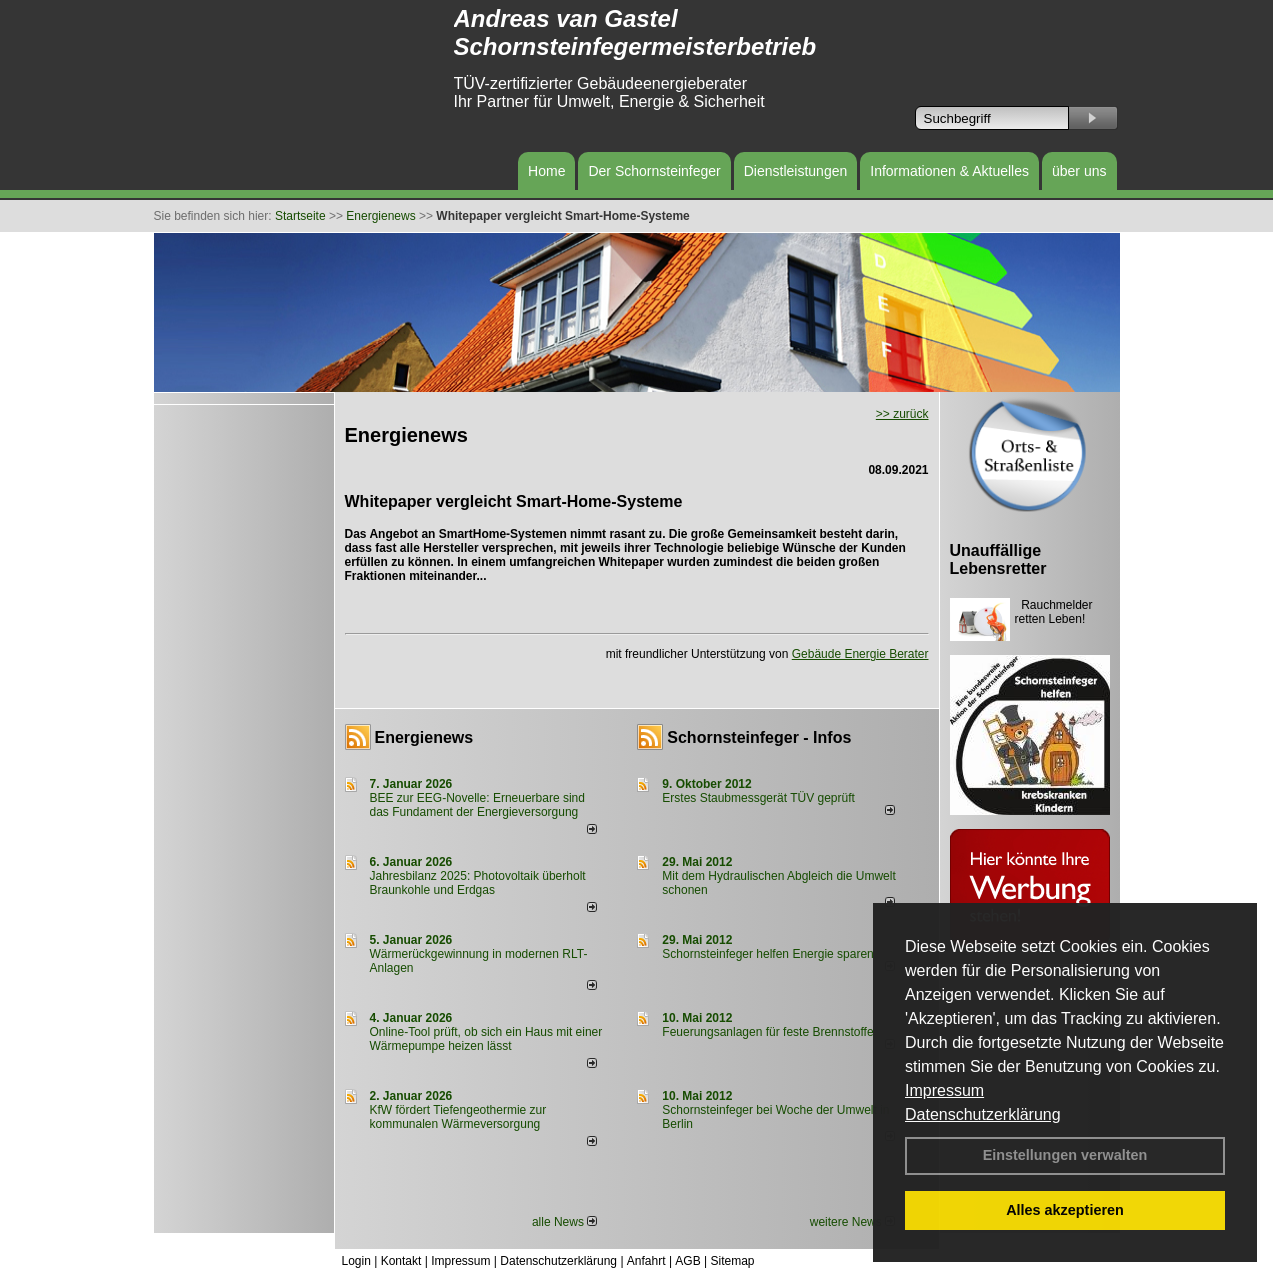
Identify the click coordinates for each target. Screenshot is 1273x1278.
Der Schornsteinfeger (654, 171)
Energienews (424, 737)
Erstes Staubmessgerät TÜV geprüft (758, 798)
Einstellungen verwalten (1065, 1155)
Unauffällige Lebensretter (998, 559)
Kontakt (401, 1261)
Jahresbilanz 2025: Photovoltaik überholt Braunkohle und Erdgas (478, 883)
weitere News (852, 1222)
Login (356, 1261)
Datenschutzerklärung (983, 1114)
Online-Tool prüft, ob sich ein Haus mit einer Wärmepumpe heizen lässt (486, 1039)
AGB (687, 1261)
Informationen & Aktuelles (949, 171)
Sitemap (732, 1261)
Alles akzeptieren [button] (1065, 1210)
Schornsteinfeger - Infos (759, 737)
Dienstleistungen (796, 171)
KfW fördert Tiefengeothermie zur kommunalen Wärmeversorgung (458, 1117)
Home (546, 171)
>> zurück (902, 414)
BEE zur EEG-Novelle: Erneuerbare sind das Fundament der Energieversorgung (477, 805)
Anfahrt (646, 1261)
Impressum (944, 1090)
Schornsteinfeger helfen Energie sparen (767, 954)
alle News (564, 1222)
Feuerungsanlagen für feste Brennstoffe (767, 1032)
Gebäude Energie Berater (860, 654)
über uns (1079, 171)
